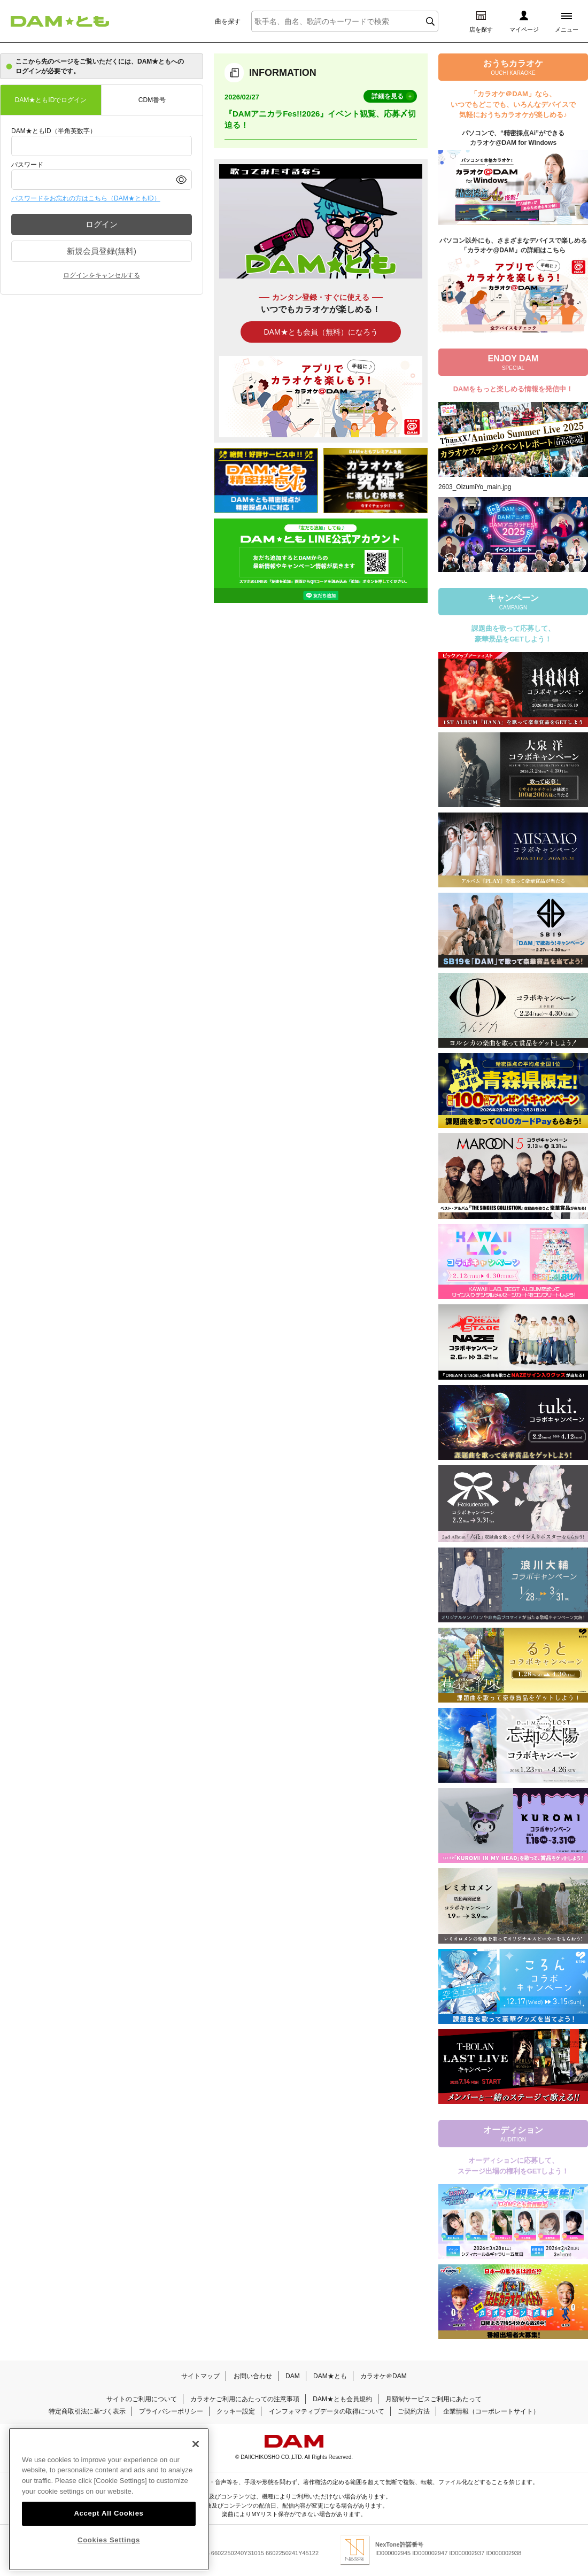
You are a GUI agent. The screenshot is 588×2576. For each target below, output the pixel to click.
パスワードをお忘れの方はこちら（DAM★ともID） (85, 198)
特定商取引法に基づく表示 (87, 2411)
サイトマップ (200, 2376)
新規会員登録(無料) (101, 251)
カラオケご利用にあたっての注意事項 (244, 2399)
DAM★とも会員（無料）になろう (320, 332)
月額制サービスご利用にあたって (433, 2399)
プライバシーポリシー (171, 2411)
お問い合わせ (253, 2376)
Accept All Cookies (108, 2513)
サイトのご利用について (141, 2399)
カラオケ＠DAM (383, 2376)
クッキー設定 (235, 2411)
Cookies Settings (109, 2540)
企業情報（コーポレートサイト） (491, 2411)
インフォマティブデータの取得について (326, 2411)
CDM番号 (152, 100)
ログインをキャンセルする (101, 275)
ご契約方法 (414, 2411)
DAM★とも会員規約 (342, 2399)
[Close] (195, 2444)
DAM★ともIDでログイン (51, 100)
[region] (109, 2499)
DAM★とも (330, 2376)
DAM (292, 2376)
